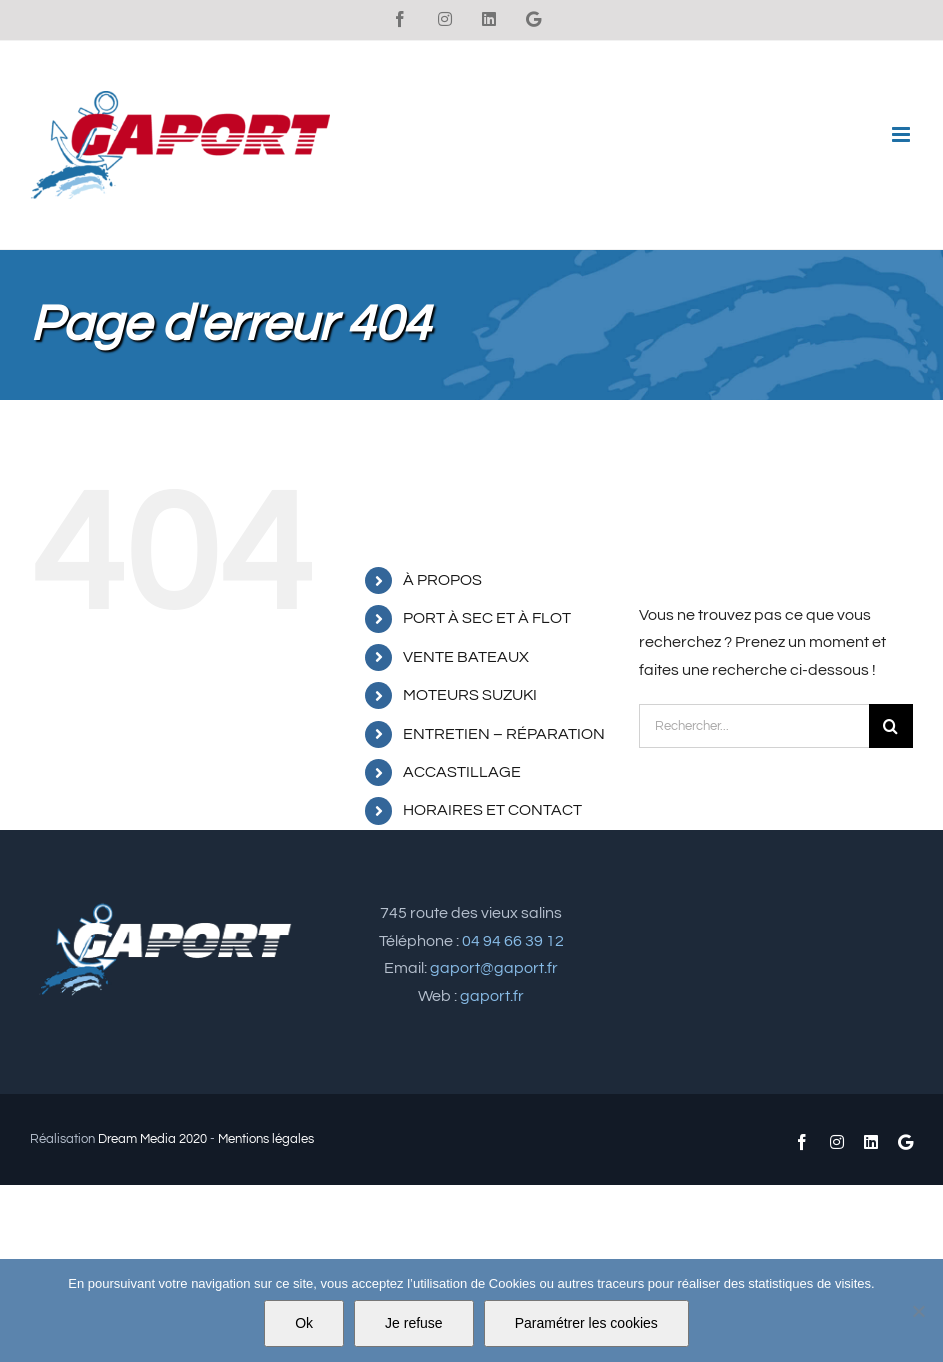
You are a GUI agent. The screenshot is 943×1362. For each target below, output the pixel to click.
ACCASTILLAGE (462, 772)
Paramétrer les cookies (586, 1323)
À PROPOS (442, 580)
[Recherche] (891, 726)
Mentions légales (266, 1139)
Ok (304, 1323)
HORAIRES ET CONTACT (492, 810)
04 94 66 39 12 (513, 941)
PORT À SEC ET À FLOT (487, 618)
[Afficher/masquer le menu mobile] (902, 134)
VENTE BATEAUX (466, 657)
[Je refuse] (918, 1311)
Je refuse (414, 1323)
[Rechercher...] (754, 726)
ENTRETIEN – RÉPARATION (504, 734)
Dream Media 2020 (152, 1139)
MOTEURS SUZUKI (470, 695)
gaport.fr (492, 996)
